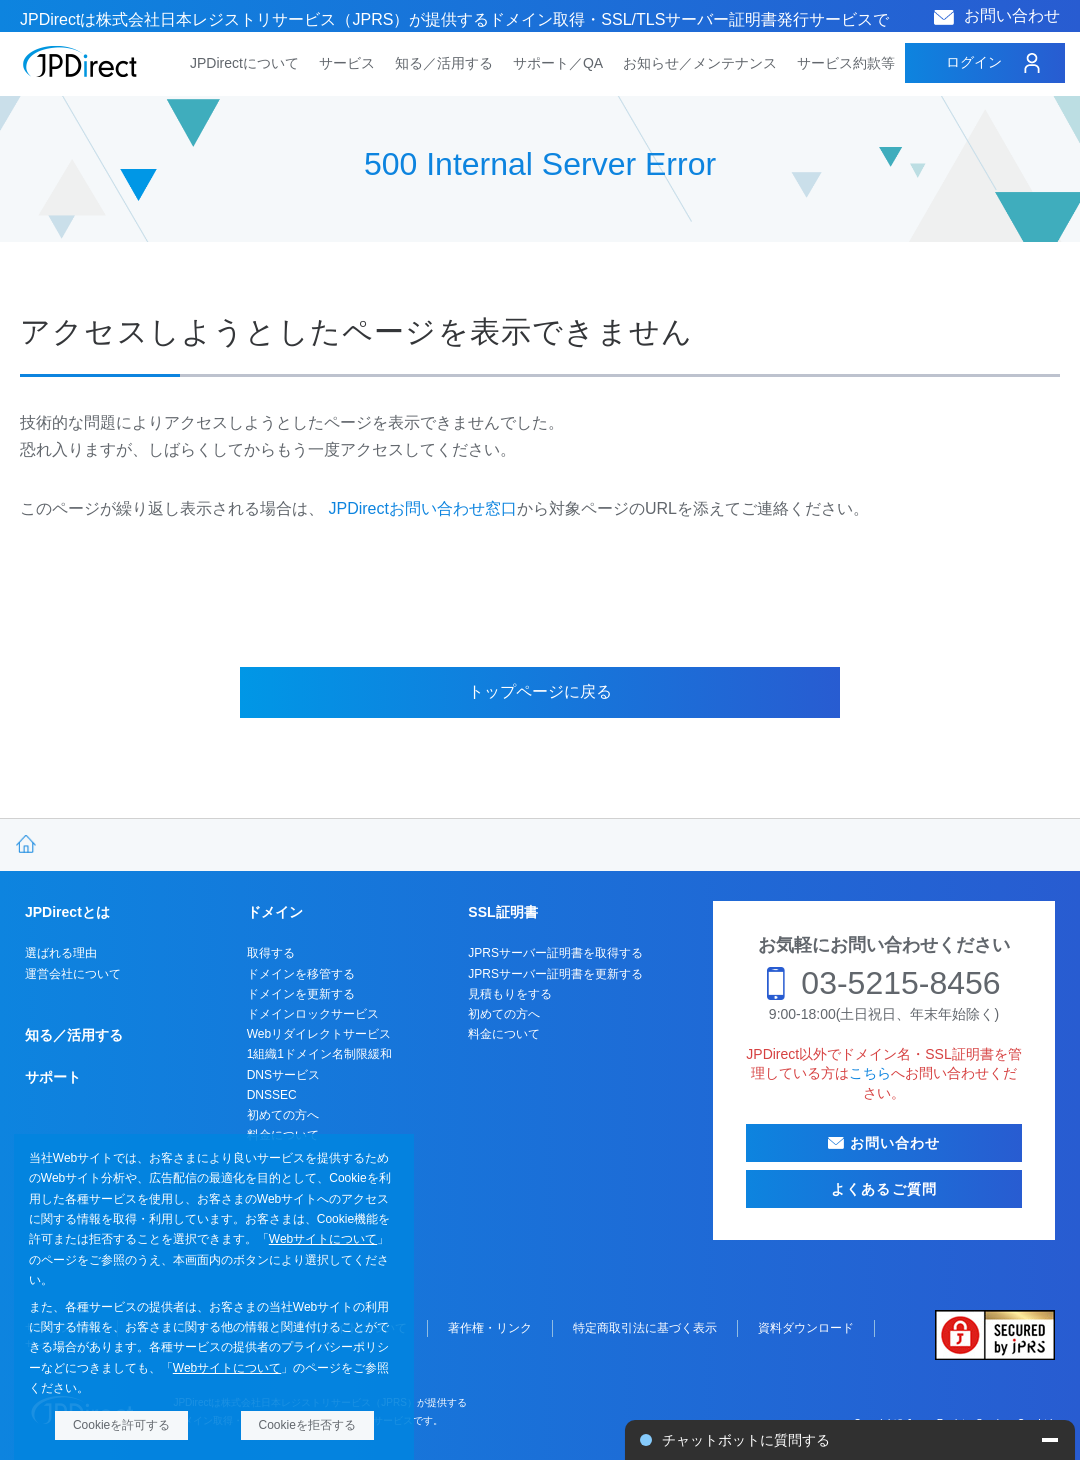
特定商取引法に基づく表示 (645, 1328)
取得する (271, 953)
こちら (870, 1073)
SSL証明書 (502, 912)
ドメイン (275, 912)
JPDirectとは (67, 912)
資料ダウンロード (806, 1328)
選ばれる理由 (61, 953)
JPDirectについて (244, 63)
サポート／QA (558, 63)
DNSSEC (272, 1095)
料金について (504, 1034)
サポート (53, 1077)
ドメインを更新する (301, 994)
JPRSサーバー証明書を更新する (555, 974)
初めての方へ (283, 1115)
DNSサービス (283, 1075)
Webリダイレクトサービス (319, 1034)
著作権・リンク (490, 1328)
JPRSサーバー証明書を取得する (555, 953)
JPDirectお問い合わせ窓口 (422, 508)
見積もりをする (510, 994)
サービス (347, 63)
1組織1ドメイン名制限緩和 (319, 1054)
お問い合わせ (1012, 15)
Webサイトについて (323, 1239)
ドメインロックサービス (313, 1014)
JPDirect (80, 62)
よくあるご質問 (884, 1189)
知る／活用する (444, 63)
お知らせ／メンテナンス (700, 63)
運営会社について (73, 974)
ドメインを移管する (301, 974)
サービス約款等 (846, 63)
